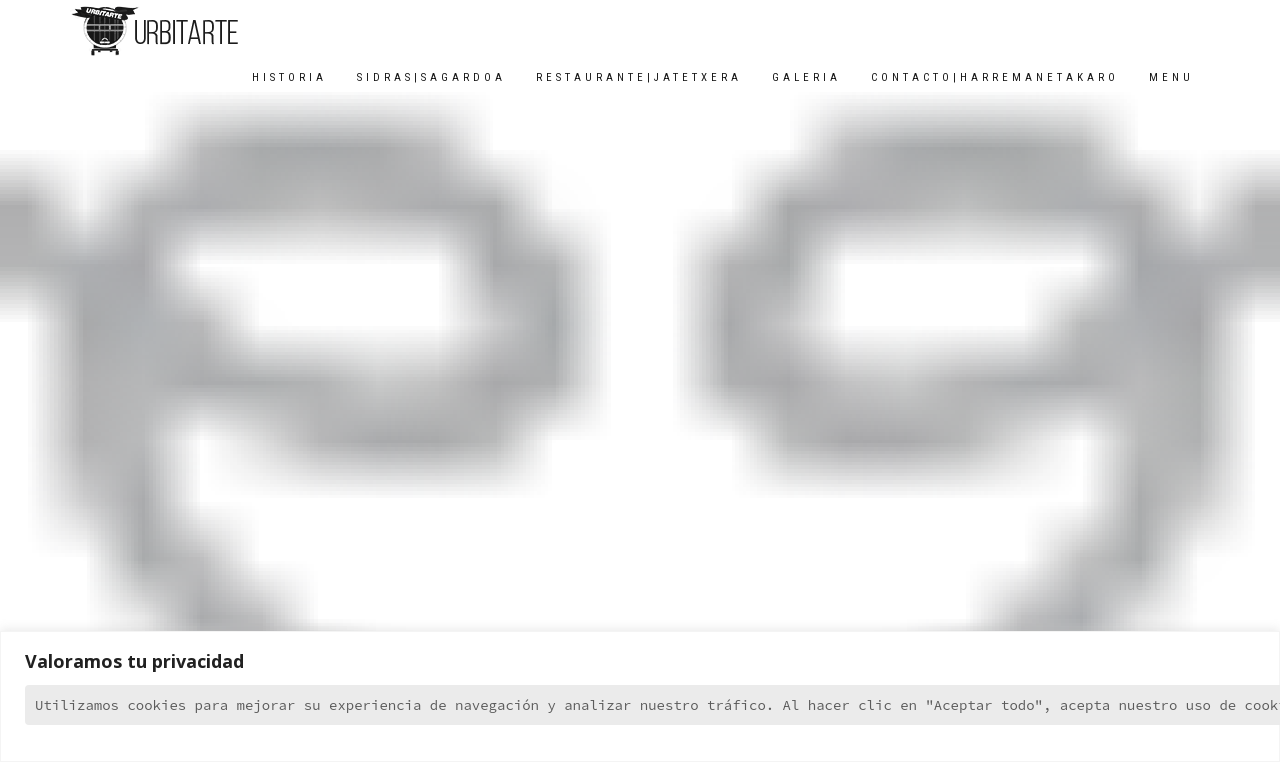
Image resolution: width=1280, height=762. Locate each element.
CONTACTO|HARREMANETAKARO (995, 77)
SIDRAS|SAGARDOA (431, 77)
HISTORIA (289, 77)
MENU (1171, 77)
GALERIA (806, 77)
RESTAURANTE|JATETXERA (639, 77)
